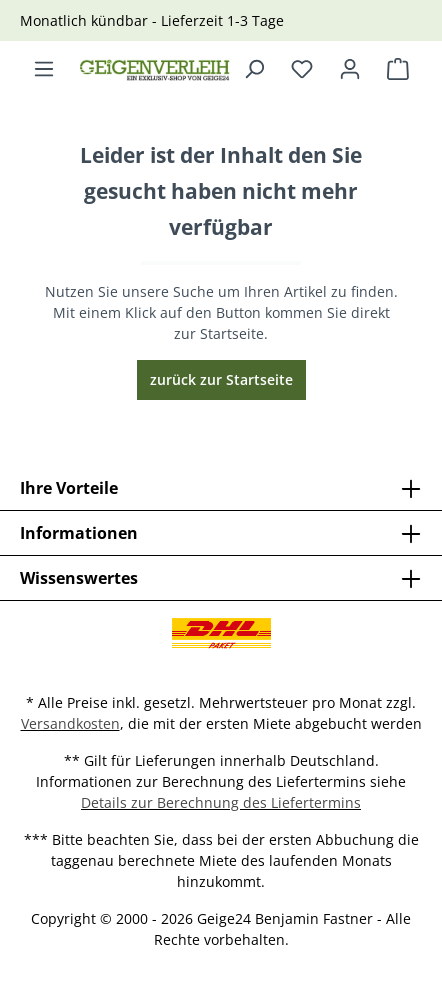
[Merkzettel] (302, 69)
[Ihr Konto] (350, 69)
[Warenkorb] (398, 69)
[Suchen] (254, 69)
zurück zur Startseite (221, 379)
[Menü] (44, 69)
